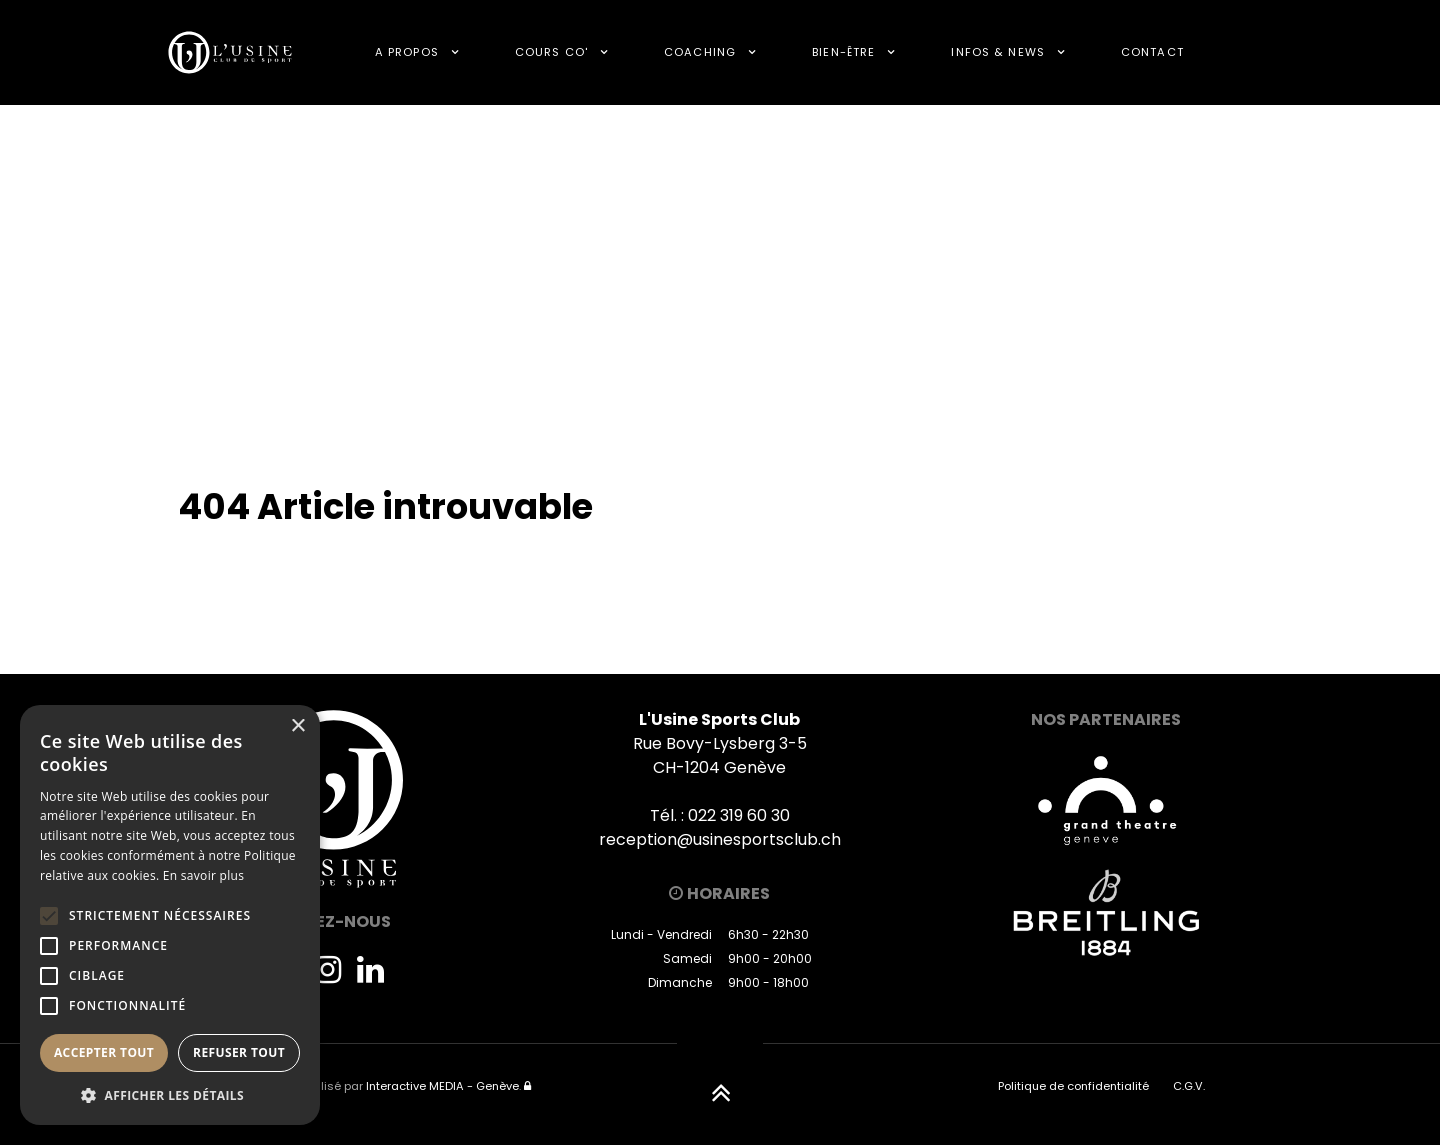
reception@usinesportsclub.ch (720, 839)
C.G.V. (1189, 1086)
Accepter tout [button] (104, 1052)
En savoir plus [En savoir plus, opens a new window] (203, 875)
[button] (170, 1095)
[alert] (170, 915)
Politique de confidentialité (1073, 1086)
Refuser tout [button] (239, 1052)
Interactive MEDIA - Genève (442, 1086)
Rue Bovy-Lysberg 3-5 (720, 743)
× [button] (297, 726)
